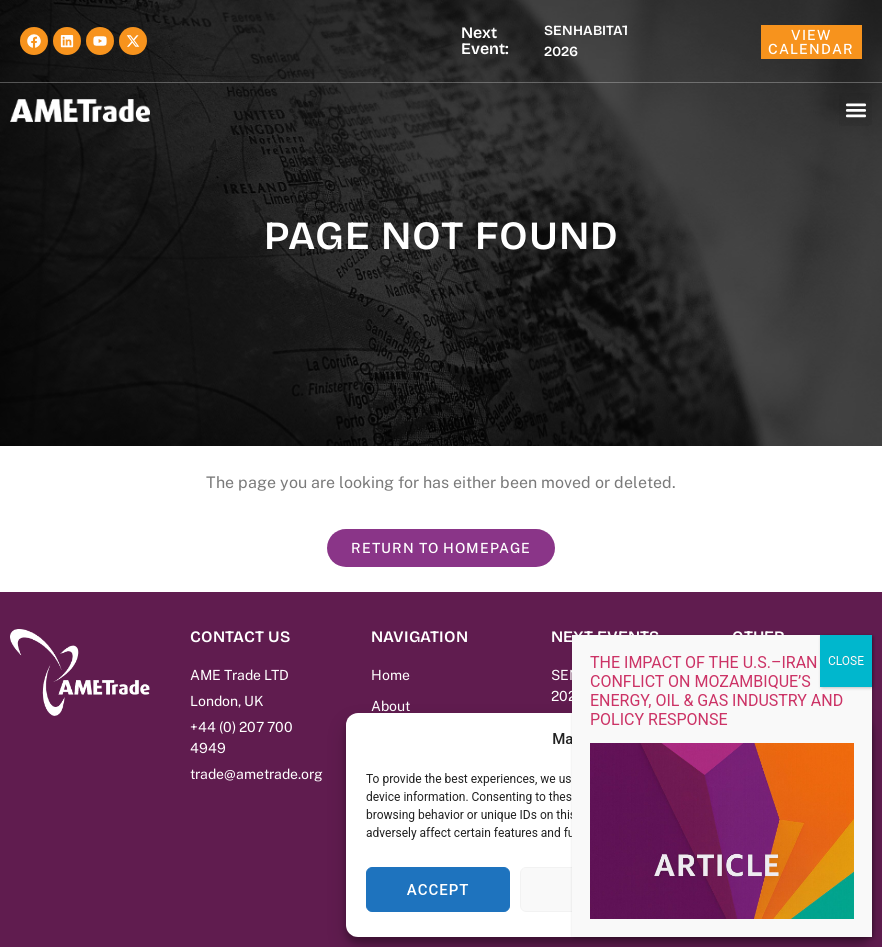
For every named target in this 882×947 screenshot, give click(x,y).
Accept (438, 890)
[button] (855, 109)
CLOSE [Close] (846, 661)
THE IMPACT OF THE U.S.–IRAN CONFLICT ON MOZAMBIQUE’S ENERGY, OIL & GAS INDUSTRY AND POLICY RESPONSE (716, 691)
